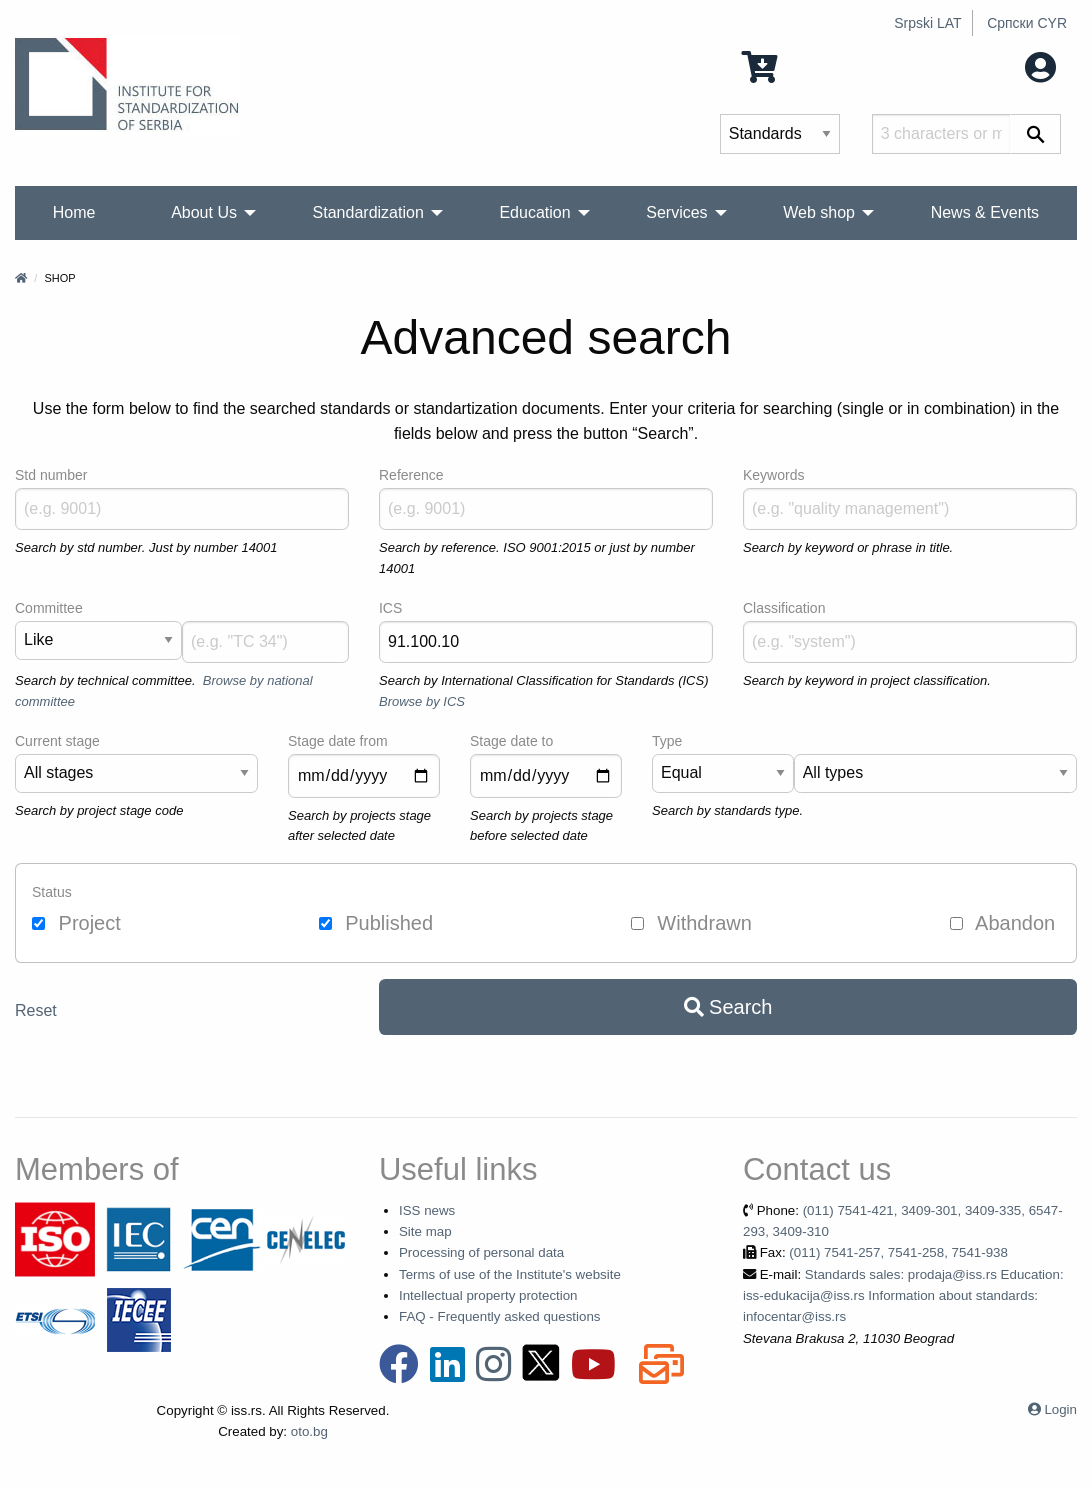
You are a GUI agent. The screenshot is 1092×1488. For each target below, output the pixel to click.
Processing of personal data (481, 1252)
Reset (36, 1010)
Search (728, 1007)
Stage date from (338, 741)
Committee (49, 608)
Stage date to (511, 741)
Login (1060, 1409)
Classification (784, 608)
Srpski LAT (927, 23)
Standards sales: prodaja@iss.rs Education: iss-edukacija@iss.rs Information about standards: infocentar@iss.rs (903, 1296)
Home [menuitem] (74, 212)
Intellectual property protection (488, 1295)
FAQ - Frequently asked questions (500, 1316)
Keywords (773, 475)
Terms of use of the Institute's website (510, 1274)
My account (994, 65)
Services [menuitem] (676, 212)
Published (376, 923)
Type (667, 741)
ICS (390, 608)
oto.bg (309, 1431)
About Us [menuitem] (204, 212)
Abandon (1003, 923)
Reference (411, 475)
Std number (51, 475)
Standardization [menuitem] (368, 212)
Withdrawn (691, 923)
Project (76, 923)
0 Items (791, 65)
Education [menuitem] (534, 212)
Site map (425, 1231)
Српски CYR (1027, 23)
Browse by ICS (422, 701)
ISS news (427, 1210)
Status (52, 892)
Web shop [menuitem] (819, 212)
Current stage (57, 741)
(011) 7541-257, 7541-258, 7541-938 (898, 1252)
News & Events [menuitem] (985, 212)
